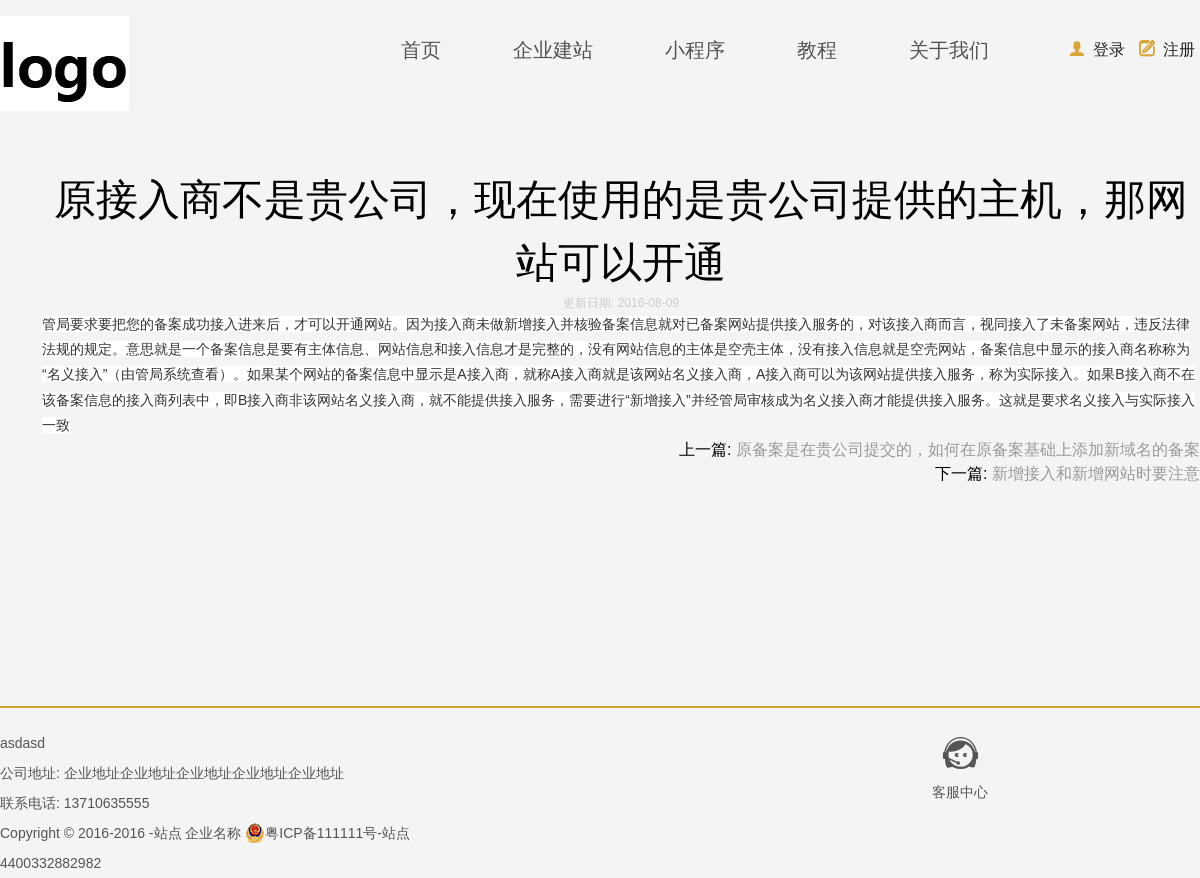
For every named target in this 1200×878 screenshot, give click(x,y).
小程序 (695, 50)
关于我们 (949, 50)
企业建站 (553, 50)
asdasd (22, 743)
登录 (1097, 49)
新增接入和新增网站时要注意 (1096, 473)
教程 (817, 50)
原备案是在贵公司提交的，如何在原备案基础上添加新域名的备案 (968, 449)
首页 (421, 50)
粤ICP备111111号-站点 (327, 833)
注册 (1167, 49)
